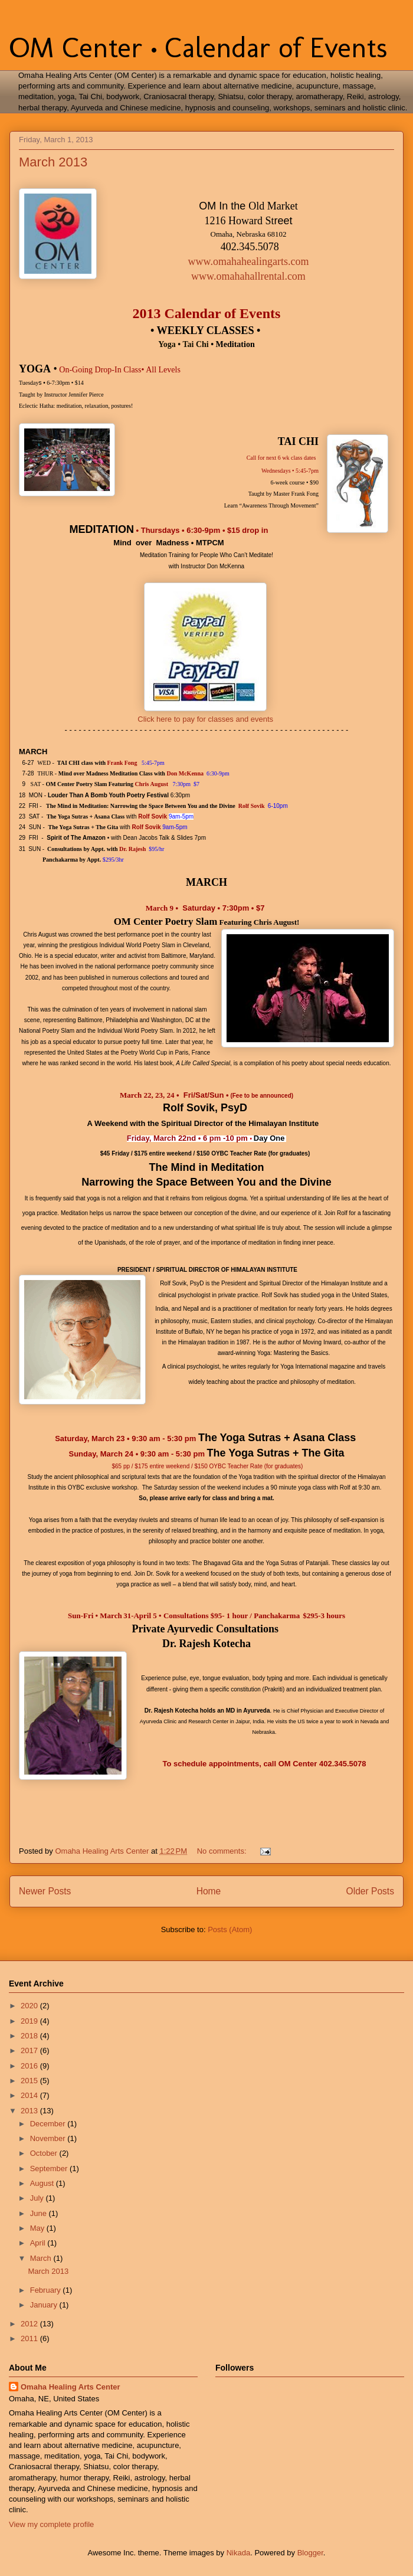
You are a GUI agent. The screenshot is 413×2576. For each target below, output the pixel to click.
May (38, 2228)
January (45, 2304)
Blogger (310, 2552)
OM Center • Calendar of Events (198, 47)
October (45, 2153)
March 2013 (53, 162)
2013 (30, 2110)
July (38, 2198)
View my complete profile (51, 2524)
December (49, 2123)
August (43, 2183)
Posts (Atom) (230, 1929)
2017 (30, 2050)
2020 (30, 2005)
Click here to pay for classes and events (205, 719)
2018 (30, 2035)
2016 (30, 2065)
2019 (30, 2021)
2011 (30, 2338)
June (39, 2213)
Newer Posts (45, 1891)
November (49, 2138)
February (46, 2290)
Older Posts (370, 1891)
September (50, 2168)
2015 (30, 2080)
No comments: (222, 1851)
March (42, 2258)
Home (208, 1891)
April (39, 2242)
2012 (30, 2323)
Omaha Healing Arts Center (70, 2386)
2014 (30, 2095)
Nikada (238, 2552)
